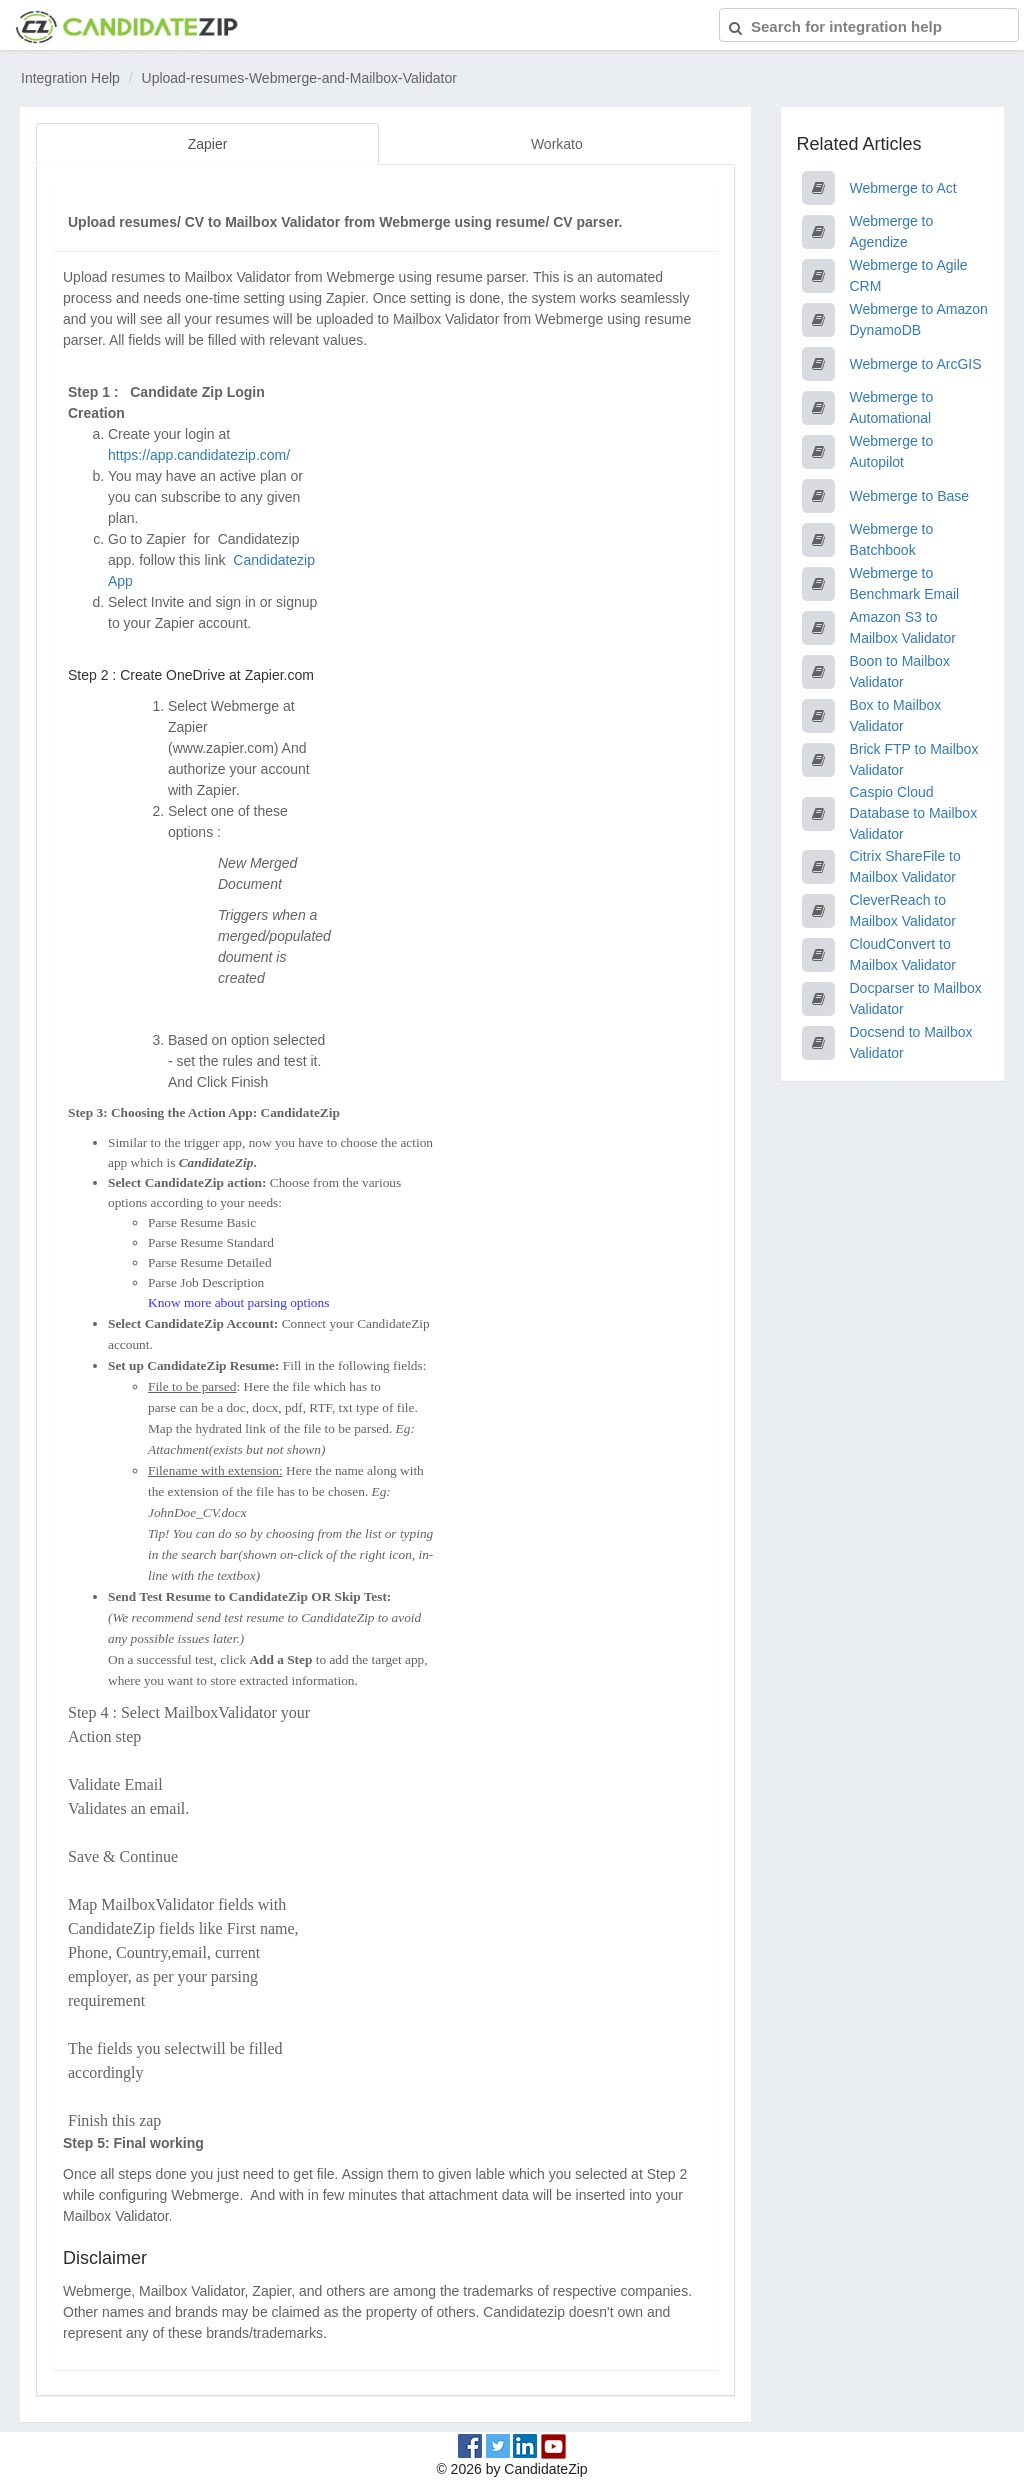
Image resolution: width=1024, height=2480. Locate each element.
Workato (557, 144)
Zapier (208, 144)
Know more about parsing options (238, 1301)
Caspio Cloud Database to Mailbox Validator (914, 813)
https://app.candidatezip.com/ (199, 454)
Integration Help (70, 78)
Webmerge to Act (903, 188)
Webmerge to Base (910, 496)
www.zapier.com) (226, 747)
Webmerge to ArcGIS (916, 364)
